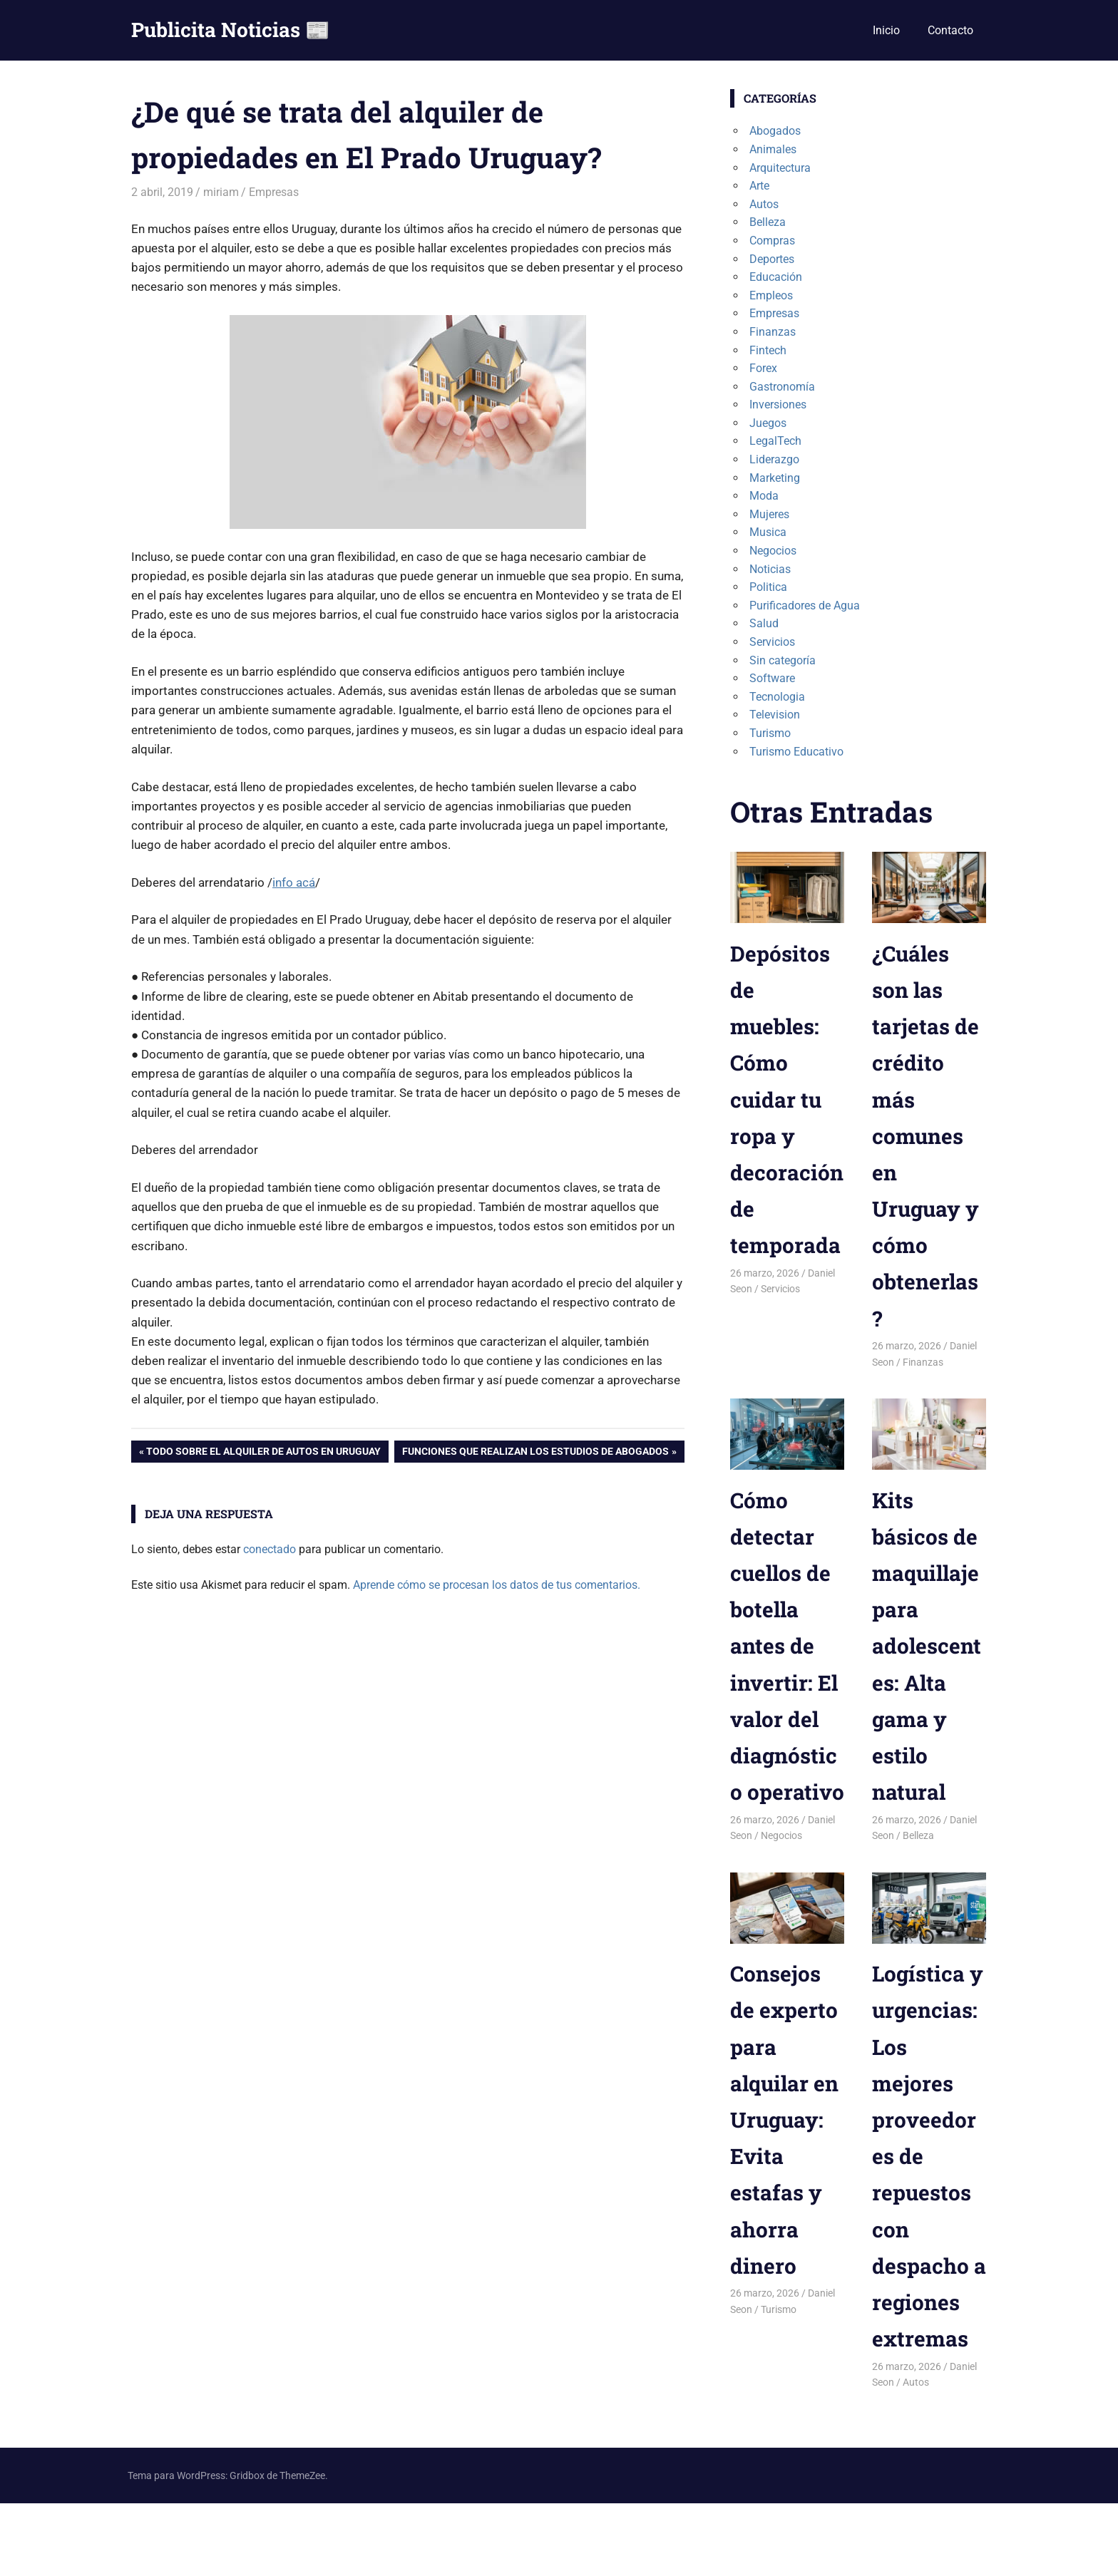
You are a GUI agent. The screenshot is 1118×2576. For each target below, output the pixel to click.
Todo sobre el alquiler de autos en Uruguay (263, 1453)
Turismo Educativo (796, 751)
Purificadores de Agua (804, 605)
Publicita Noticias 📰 (230, 29)
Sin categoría (782, 660)
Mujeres (769, 514)
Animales (772, 149)
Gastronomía (782, 386)
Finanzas (772, 332)
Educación (775, 277)
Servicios (772, 642)
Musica (767, 532)
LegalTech (775, 441)
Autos (764, 204)
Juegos (767, 423)
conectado (269, 1549)
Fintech (767, 350)
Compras (772, 240)
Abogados (775, 131)
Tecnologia (777, 697)
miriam (221, 192)
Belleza (767, 222)
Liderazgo (774, 459)
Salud (764, 623)
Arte (759, 185)
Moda (764, 496)
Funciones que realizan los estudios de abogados (535, 1453)
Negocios (772, 550)
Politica (768, 587)
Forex (763, 368)
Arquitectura (780, 168)
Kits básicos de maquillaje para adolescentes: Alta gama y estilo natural (929, 1645)
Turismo (770, 733)
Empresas (274, 192)
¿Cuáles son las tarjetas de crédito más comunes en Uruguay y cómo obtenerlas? (928, 1135)
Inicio (886, 30)
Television (774, 714)
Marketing (774, 478)
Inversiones (777, 404)
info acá (293, 882)
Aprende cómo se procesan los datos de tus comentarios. (496, 1585)
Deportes (771, 259)
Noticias (770, 569)
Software (772, 678)
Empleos (771, 295)
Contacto (950, 30)
